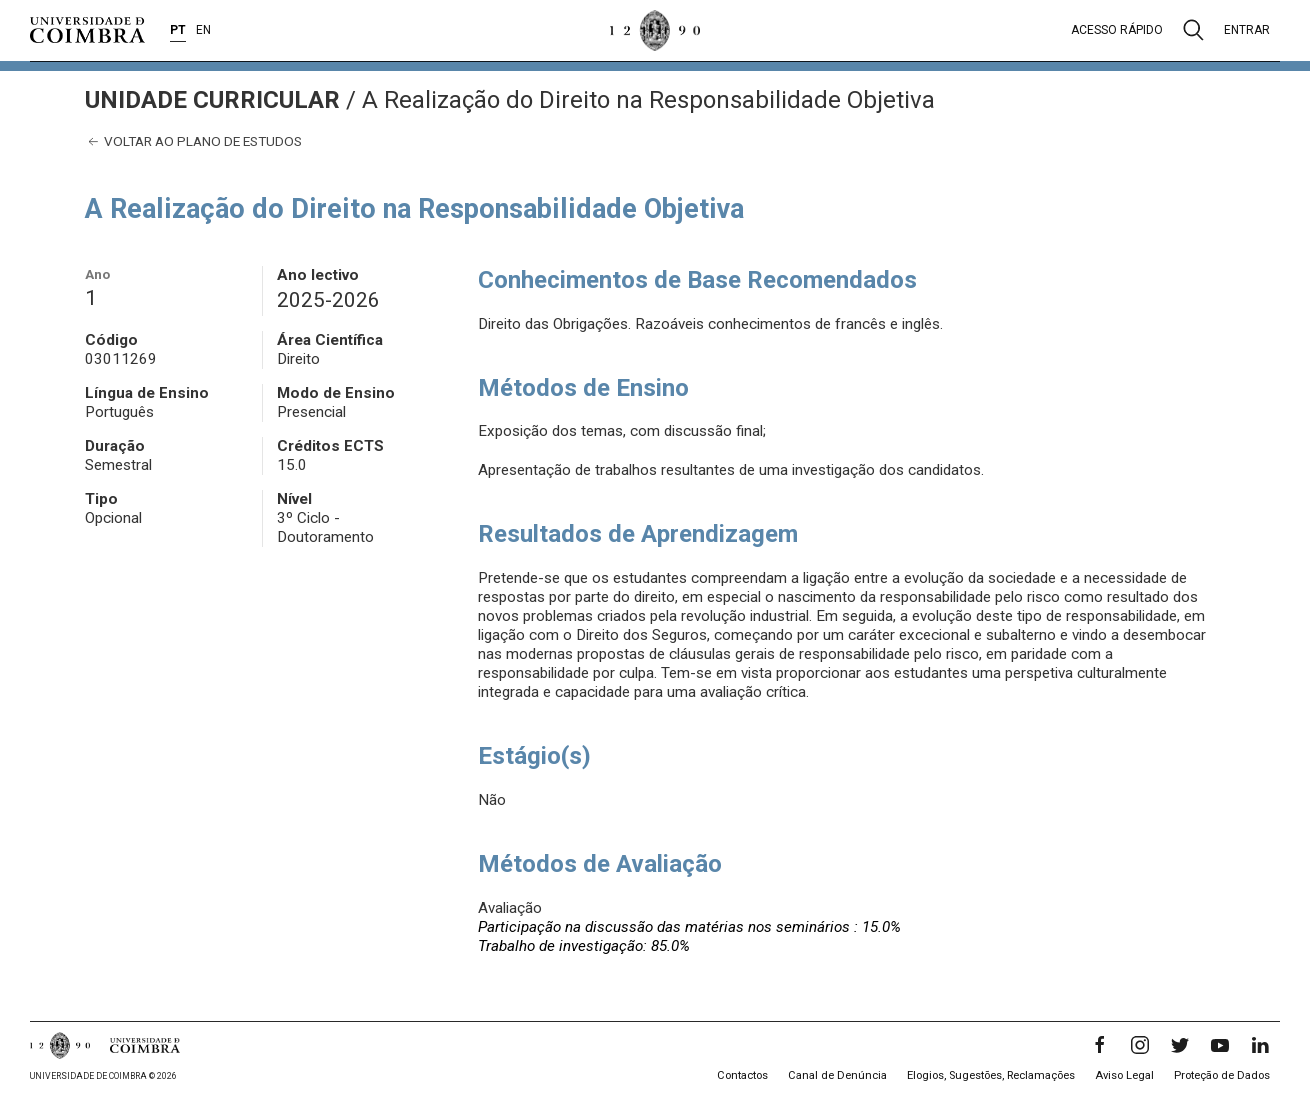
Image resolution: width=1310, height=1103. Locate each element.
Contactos (742, 1075)
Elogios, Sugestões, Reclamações (991, 1075)
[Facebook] (1100, 1045)
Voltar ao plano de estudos (193, 141)
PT (178, 30)
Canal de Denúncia (837, 1075)
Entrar (1247, 30)
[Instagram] (1140, 1045)
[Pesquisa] (1193, 30)
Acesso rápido (1117, 30)
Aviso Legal (1124, 1075)
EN (203, 30)
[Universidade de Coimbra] (87, 30)
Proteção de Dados (1222, 1075)
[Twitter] (1180, 1045)
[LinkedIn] (1260, 1045)
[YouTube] (1220, 1045)
